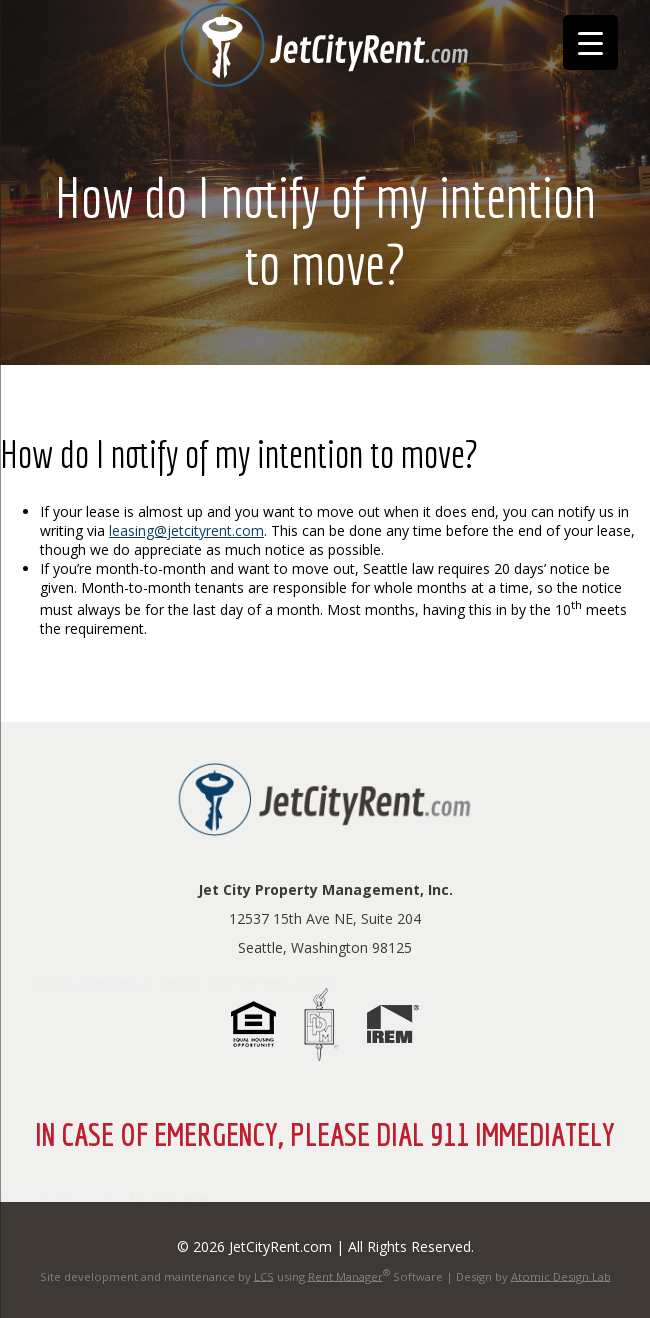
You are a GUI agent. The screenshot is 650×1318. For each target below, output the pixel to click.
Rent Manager (345, 1275)
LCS (264, 1275)
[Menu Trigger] (590, 42)
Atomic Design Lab (561, 1275)
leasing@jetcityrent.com (186, 530)
